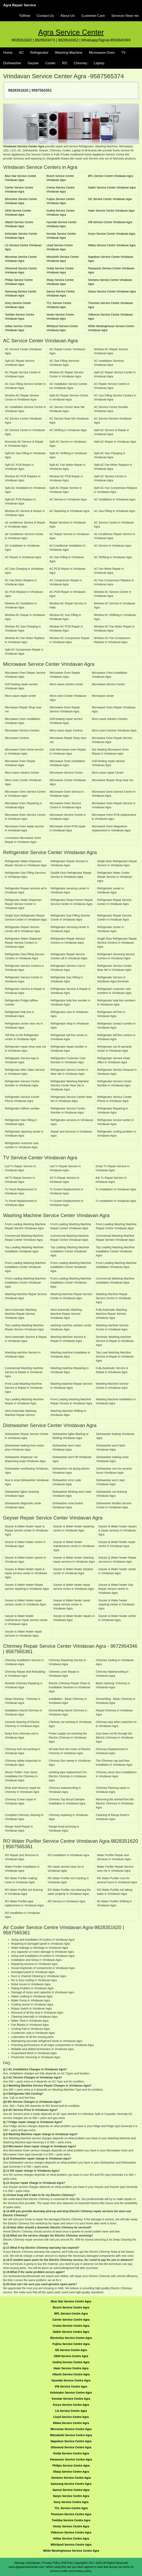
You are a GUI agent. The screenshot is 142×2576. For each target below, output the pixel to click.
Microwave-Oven (102, 53)
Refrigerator (39, 53)
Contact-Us (45, 16)
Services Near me (125, 16)
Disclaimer (33, 2562)
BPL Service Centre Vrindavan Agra (110, 176)
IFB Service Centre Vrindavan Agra (110, 222)
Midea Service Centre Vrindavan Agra (112, 245)
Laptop (99, 63)
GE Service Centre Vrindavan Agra (110, 199)
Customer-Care (93, 16)
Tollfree (24, 16)
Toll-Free (67, 2562)
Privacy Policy (51, 2562)
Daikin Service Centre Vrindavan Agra (112, 187)
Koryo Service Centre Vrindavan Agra (111, 233)
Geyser (33, 63)
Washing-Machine (68, 53)
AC (21, 53)
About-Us (67, 16)
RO (64, 63)
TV (123, 53)
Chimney (80, 63)
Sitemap (19, 2562)
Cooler (50, 63)
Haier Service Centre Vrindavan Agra (111, 210)
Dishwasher (12, 63)
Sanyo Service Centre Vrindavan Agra (112, 291)
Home (7, 53)
